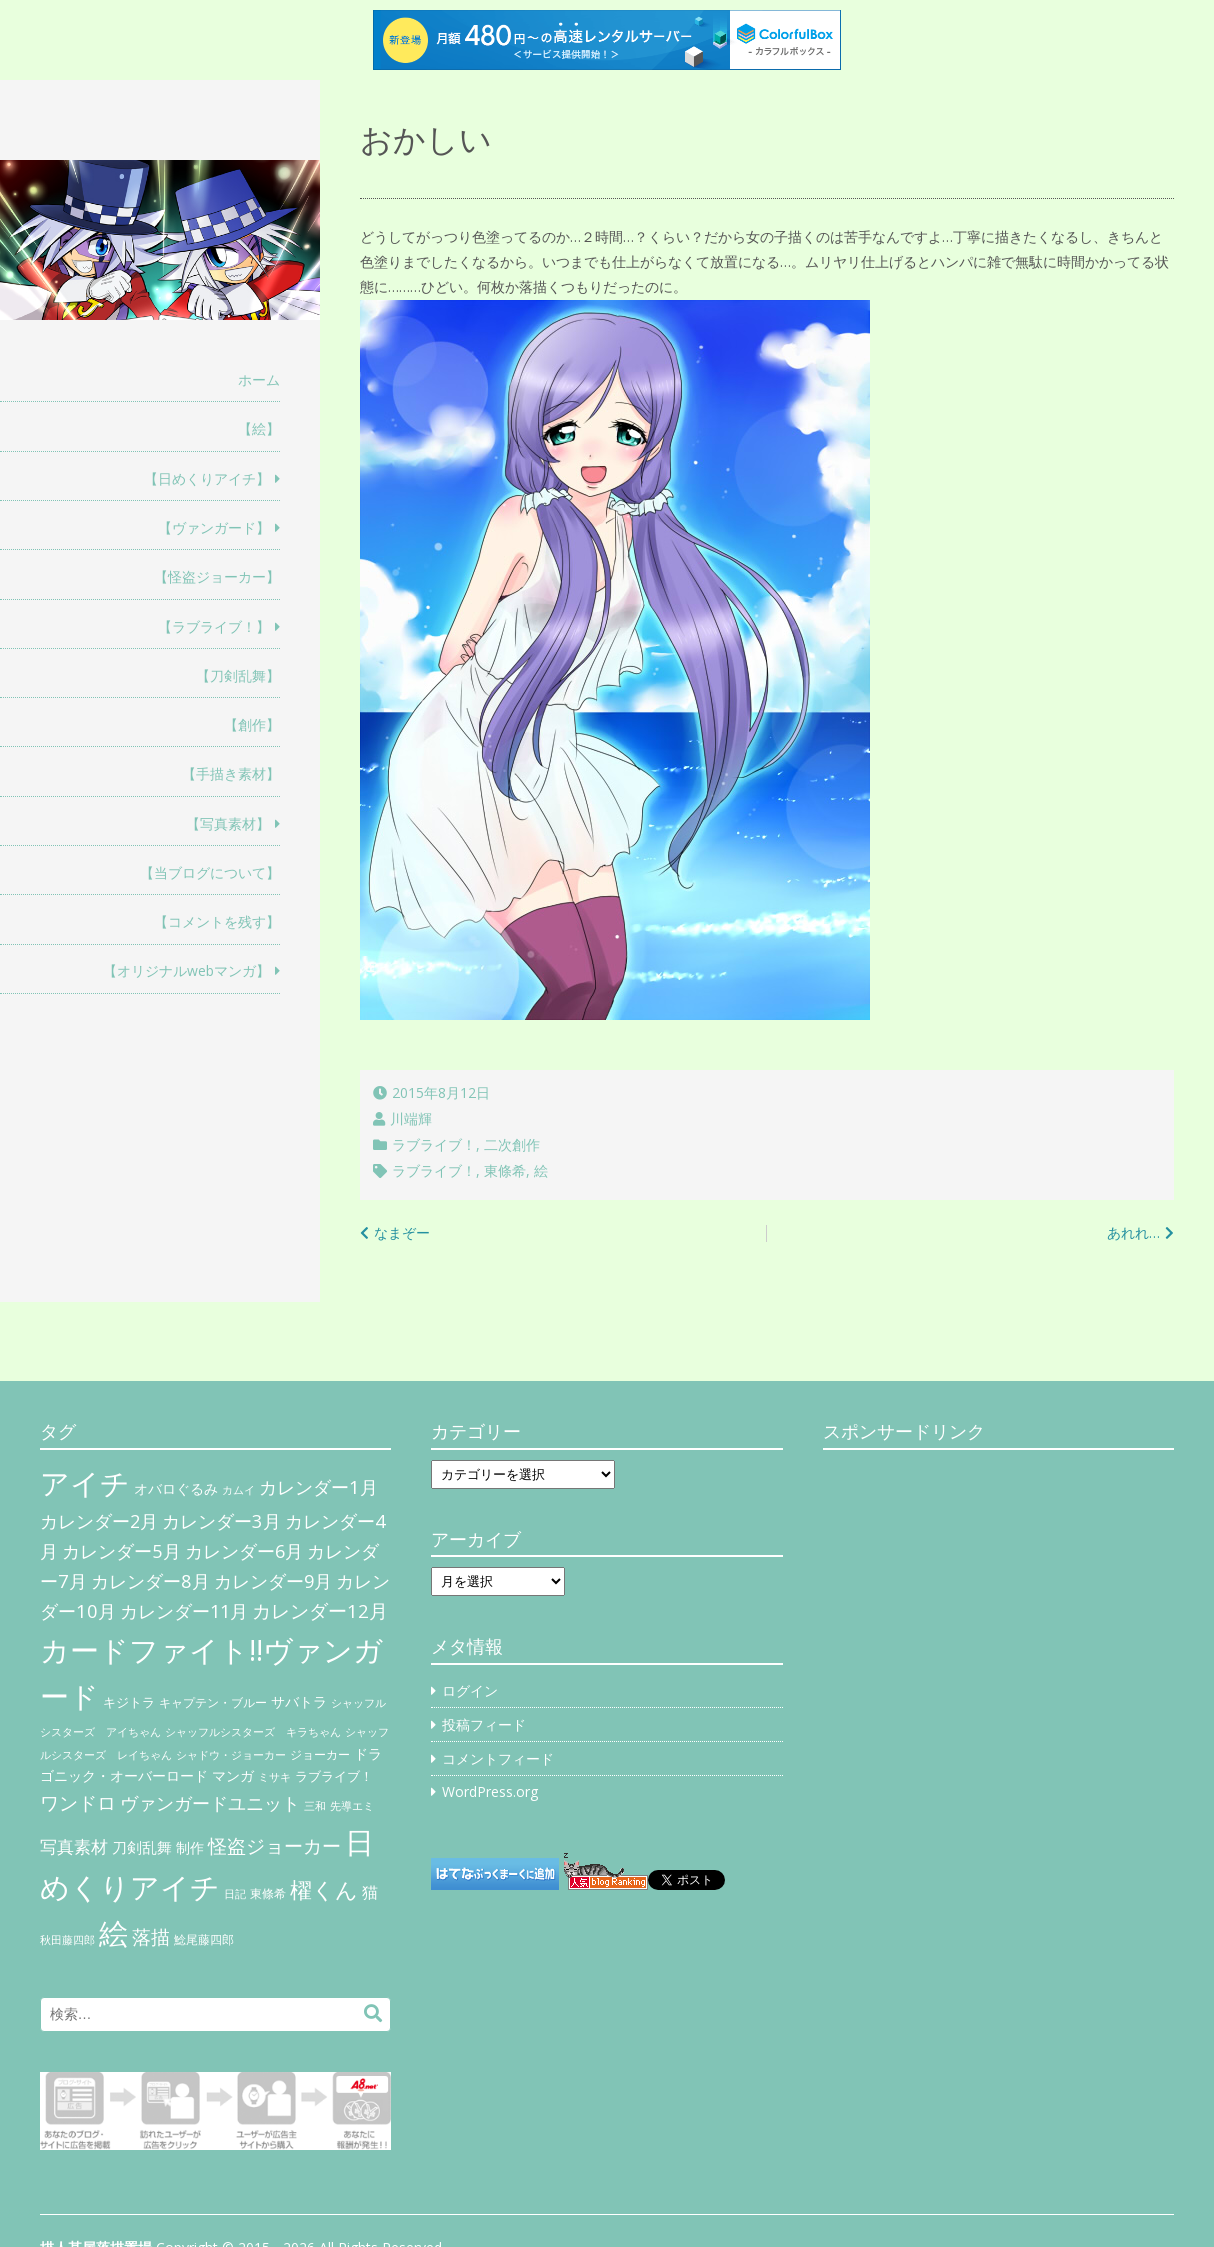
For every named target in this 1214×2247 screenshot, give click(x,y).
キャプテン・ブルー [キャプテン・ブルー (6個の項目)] (213, 1702)
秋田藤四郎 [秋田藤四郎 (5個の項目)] (67, 1939)
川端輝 (411, 1118)
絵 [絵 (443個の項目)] (113, 1933)
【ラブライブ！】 (214, 626)
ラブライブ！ (434, 1144)
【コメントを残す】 (217, 921)
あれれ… (1133, 1232)
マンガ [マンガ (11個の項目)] (233, 1775)
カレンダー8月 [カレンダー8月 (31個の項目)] (150, 1580)
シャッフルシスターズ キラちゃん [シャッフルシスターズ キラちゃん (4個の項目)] (253, 1732)
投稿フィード (484, 1724)
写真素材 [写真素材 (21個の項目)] (74, 1846)
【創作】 (252, 724)
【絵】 (259, 428)
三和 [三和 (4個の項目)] (315, 1806)
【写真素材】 (228, 823)
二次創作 (512, 1144)
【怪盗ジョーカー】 (217, 576)
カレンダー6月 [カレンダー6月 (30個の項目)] (244, 1551)
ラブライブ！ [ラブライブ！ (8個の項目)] (334, 1776)
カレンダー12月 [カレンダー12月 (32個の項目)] (320, 1610)
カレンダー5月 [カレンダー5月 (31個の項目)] (121, 1550)
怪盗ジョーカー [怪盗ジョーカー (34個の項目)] (274, 1845)
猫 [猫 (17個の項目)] (370, 1892)
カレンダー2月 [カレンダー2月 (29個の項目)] (99, 1521)
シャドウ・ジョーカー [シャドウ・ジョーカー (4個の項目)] (231, 1755)
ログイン (470, 1690)
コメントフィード (498, 1758)
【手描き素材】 (231, 773)
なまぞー (402, 1232)
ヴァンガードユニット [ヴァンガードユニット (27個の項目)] (210, 1803)
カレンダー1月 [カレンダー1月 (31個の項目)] (318, 1486)
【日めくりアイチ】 (207, 478)
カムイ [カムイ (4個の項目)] (238, 1490)
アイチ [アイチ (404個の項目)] (85, 1482)
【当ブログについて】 (210, 872)
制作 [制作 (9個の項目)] (190, 1848)
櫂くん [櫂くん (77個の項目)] (324, 1889)
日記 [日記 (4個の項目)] (235, 1894)
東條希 (505, 1170)
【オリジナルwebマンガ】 (186, 970)
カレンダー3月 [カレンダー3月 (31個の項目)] (221, 1520)
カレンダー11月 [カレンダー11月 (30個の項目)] (184, 1611)
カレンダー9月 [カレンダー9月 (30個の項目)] (273, 1581)
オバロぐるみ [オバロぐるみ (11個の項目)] (176, 1488)
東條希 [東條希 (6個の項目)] (268, 1893)
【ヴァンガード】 (214, 527)
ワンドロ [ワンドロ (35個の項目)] (78, 1803)
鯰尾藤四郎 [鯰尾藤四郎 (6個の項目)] (204, 1939)
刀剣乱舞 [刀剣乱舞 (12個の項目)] (142, 1847)
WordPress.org (490, 1791)
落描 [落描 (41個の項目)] (151, 1936)
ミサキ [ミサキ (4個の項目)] (274, 1777)
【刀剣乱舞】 (238, 675)
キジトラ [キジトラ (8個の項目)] (129, 1702)
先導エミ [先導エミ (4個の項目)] (352, 1806)
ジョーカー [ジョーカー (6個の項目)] (320, 1754)
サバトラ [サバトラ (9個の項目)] (299, 1702)
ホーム (259, 379)
